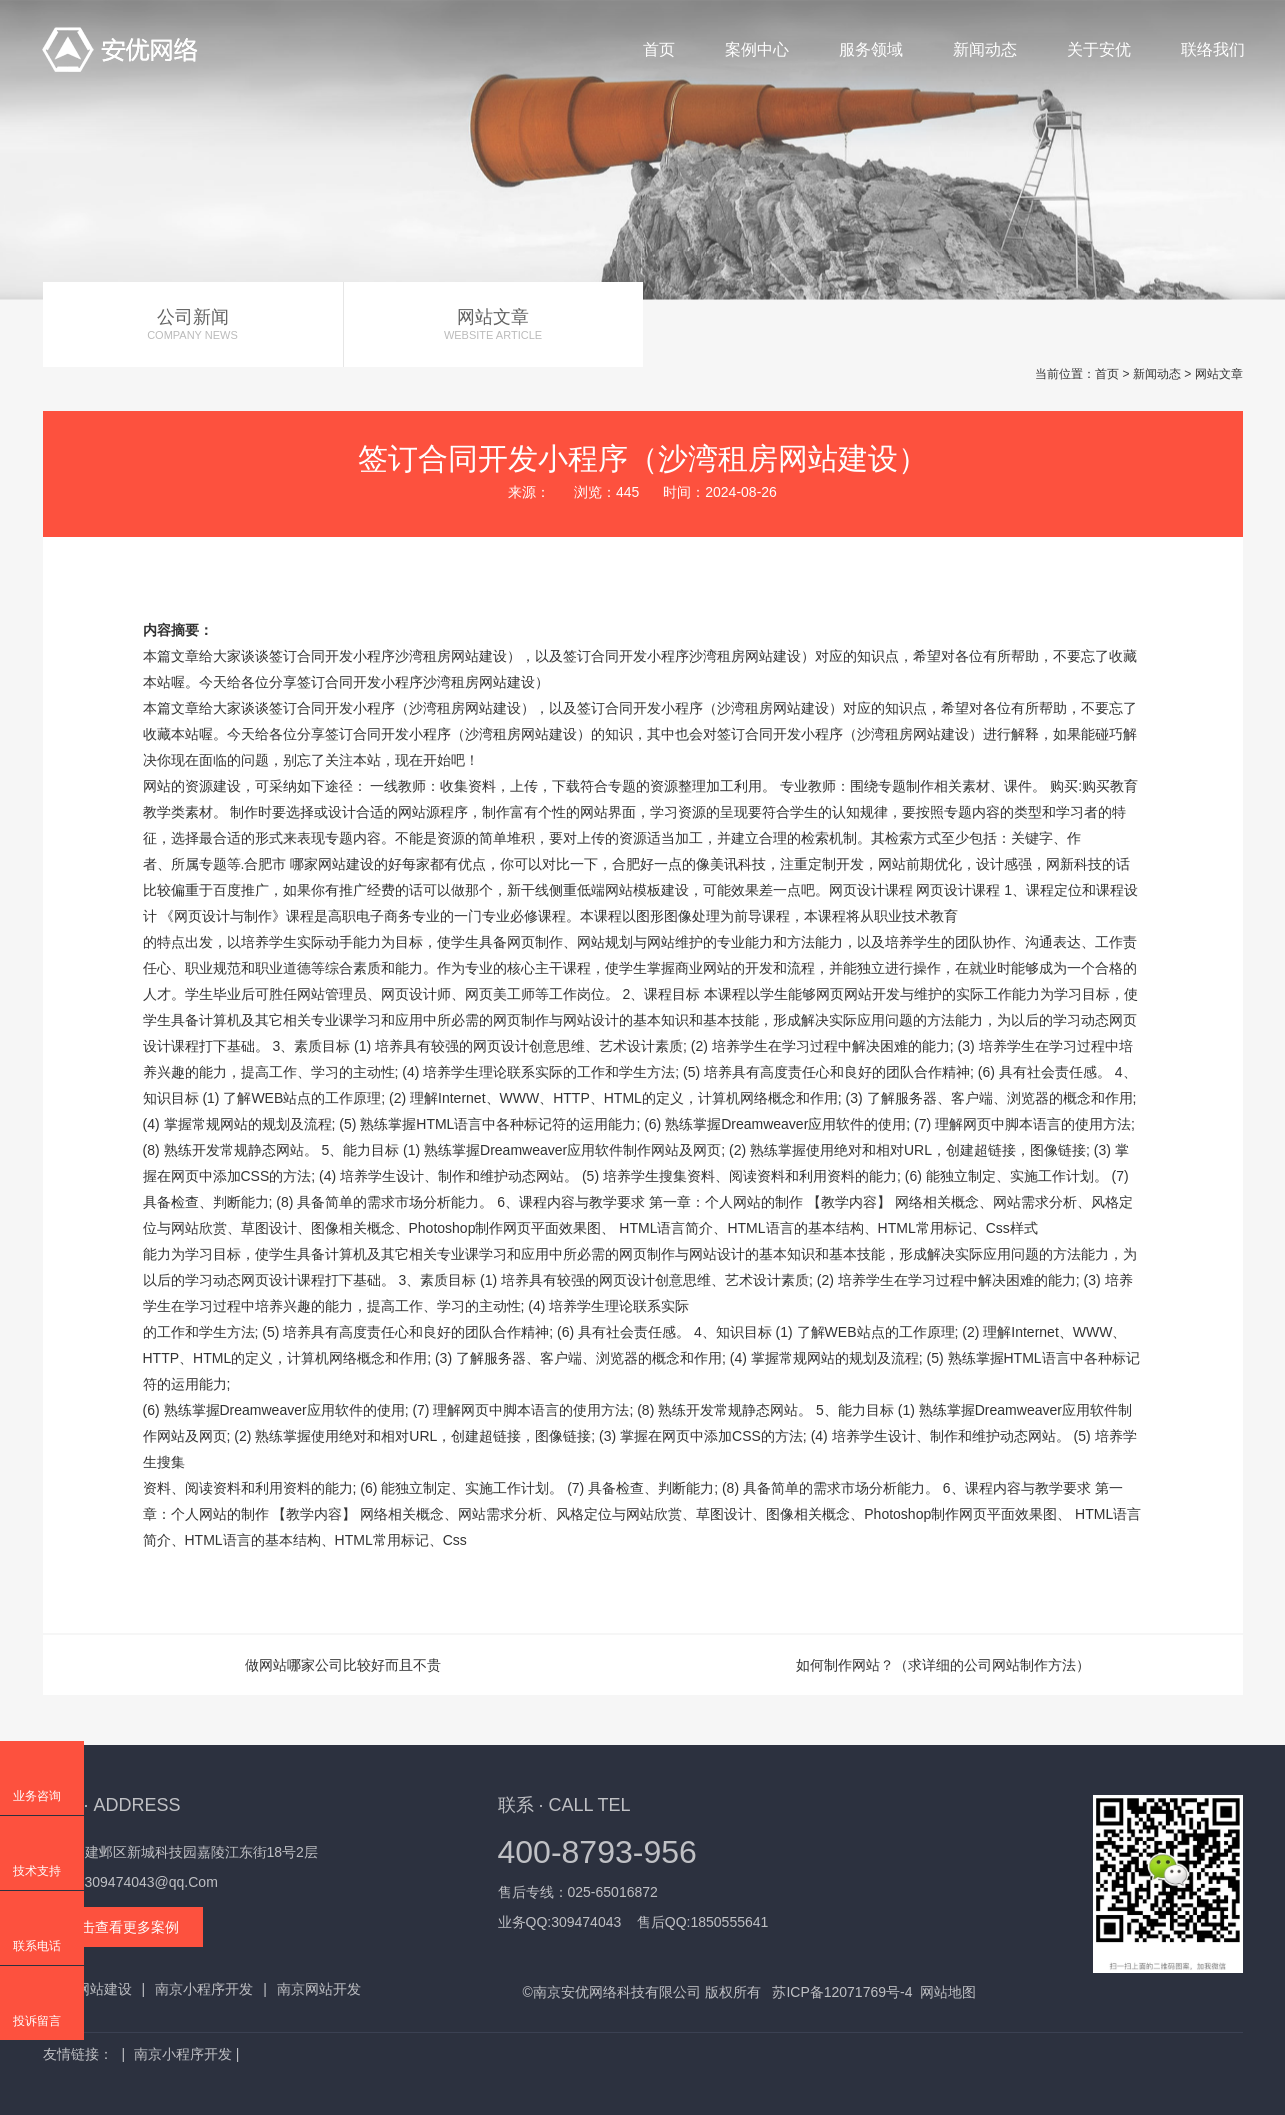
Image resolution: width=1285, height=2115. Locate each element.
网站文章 (493, 324)
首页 (659, 49)
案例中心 (757, 49)
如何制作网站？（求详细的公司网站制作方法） (943, 1665)
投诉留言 (37, 2021)
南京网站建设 (90, 1989)
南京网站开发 (319, 1989)
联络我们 (1213, 49)
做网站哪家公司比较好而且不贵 (343, 1665)
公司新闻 (193, 324)
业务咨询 (37, 1796)
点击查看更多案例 (123, 1927)
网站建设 (479, 656)
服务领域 (871, 49)
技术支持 (37, 1871)
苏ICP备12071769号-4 (842, 1992)
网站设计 (591, 1020)
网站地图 (948, 1992)
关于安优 (1099, 49)
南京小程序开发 (204, 1989)
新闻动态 (985, 49)
